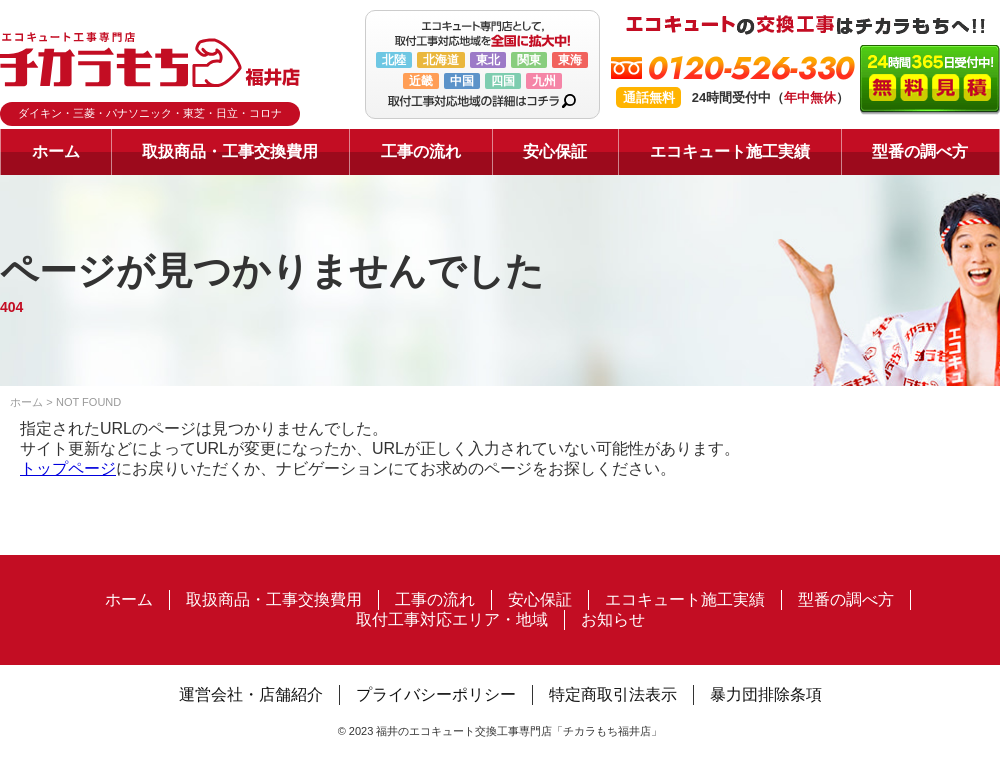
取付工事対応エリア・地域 (452, 619)
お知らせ (613, 619)
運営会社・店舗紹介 (251, 694)
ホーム (56, 151)
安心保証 (555, 151)
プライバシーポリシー (436, 694)
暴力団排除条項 (766, 694)
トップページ (68, 468)
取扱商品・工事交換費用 (230, 151)
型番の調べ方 (920, 151)
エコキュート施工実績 (730, 151)
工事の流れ (421, 151)
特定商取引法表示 (613, 694)
